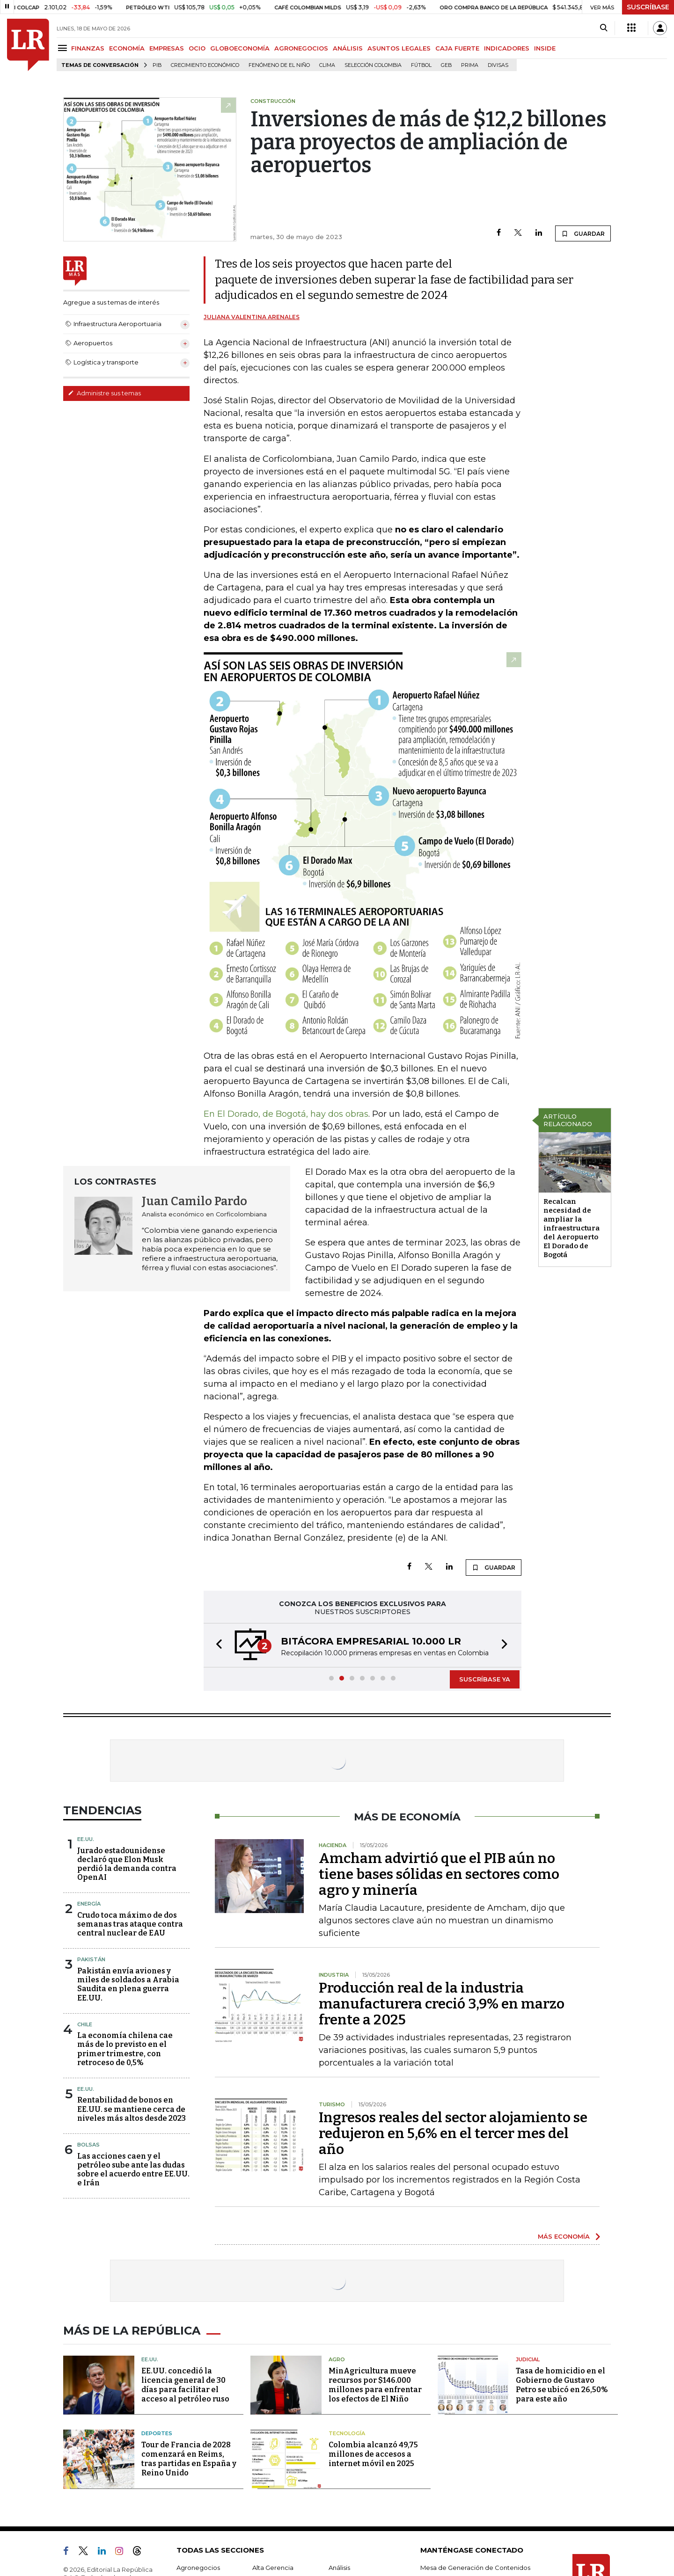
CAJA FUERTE (457, 48)
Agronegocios (198, 2567)
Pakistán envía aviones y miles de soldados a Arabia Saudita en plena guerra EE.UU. (128, 1984)
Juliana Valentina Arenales (252, 316)
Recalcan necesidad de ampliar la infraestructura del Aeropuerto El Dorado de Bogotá (571, 1228)
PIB (157, 65)
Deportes (156, 2433)
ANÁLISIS (348, 48)
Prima (469, 65)
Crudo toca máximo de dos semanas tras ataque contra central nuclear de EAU (130, 1924)
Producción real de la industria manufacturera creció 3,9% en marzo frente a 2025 (441, 2003)
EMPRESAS (166, 48)
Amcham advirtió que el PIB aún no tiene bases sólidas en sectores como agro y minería (439, 1874)
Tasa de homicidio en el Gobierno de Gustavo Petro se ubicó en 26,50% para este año (562, 2384)
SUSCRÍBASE (648, 7)
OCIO (197, 48)
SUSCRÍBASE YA (484, 1679)
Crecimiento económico (205, 65)
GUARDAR (583, 233)
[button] (216, 1645)
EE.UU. (85, 1839)
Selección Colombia (373, 65)
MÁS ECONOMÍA (564, 2236)
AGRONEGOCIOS (301, 48)
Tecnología (347, 2433)
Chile (84, 2024)
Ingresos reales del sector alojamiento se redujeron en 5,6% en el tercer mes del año (453, 2133)
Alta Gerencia (272, 2567)
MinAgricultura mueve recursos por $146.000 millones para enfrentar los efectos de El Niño (375, 2384)
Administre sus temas (104, 393)
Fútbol (421, 65)
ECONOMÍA (127, 48)
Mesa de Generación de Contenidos (475, 2567)
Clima (327, 65)
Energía (89, 1903)
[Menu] (64, 48)
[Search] (603, 28)
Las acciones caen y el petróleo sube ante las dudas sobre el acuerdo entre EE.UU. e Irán (133, 2170)
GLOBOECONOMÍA (240, 48)
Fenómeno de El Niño (279, 65)
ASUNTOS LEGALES (399, 48)
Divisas (498, 65)
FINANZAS (87, 48)
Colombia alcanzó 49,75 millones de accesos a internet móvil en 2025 (373, 2454)
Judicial (528, 2359)
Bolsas (88, 2144)
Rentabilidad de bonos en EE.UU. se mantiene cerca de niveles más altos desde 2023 (131, 2109)
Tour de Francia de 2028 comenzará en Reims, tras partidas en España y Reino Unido (188, 2458)
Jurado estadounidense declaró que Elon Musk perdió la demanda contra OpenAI (126, 1864)
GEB (446, 65)
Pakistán (91, 1959)
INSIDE (545, 48)
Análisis (339, 2567)
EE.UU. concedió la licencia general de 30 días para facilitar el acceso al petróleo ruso (185, 2384)
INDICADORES (506, 48)
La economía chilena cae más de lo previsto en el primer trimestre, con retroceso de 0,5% (125, 2049)
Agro (337, 2359)
